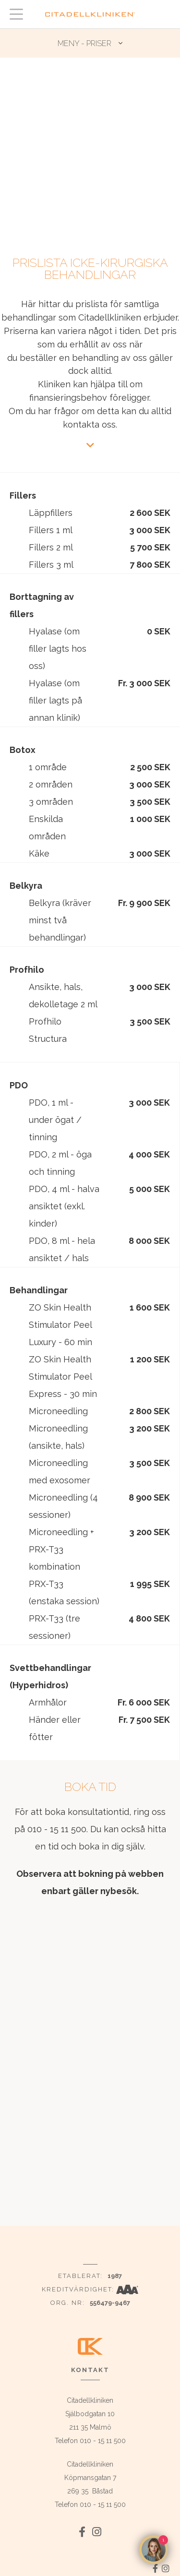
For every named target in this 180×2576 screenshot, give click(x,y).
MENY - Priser (84, 43)
